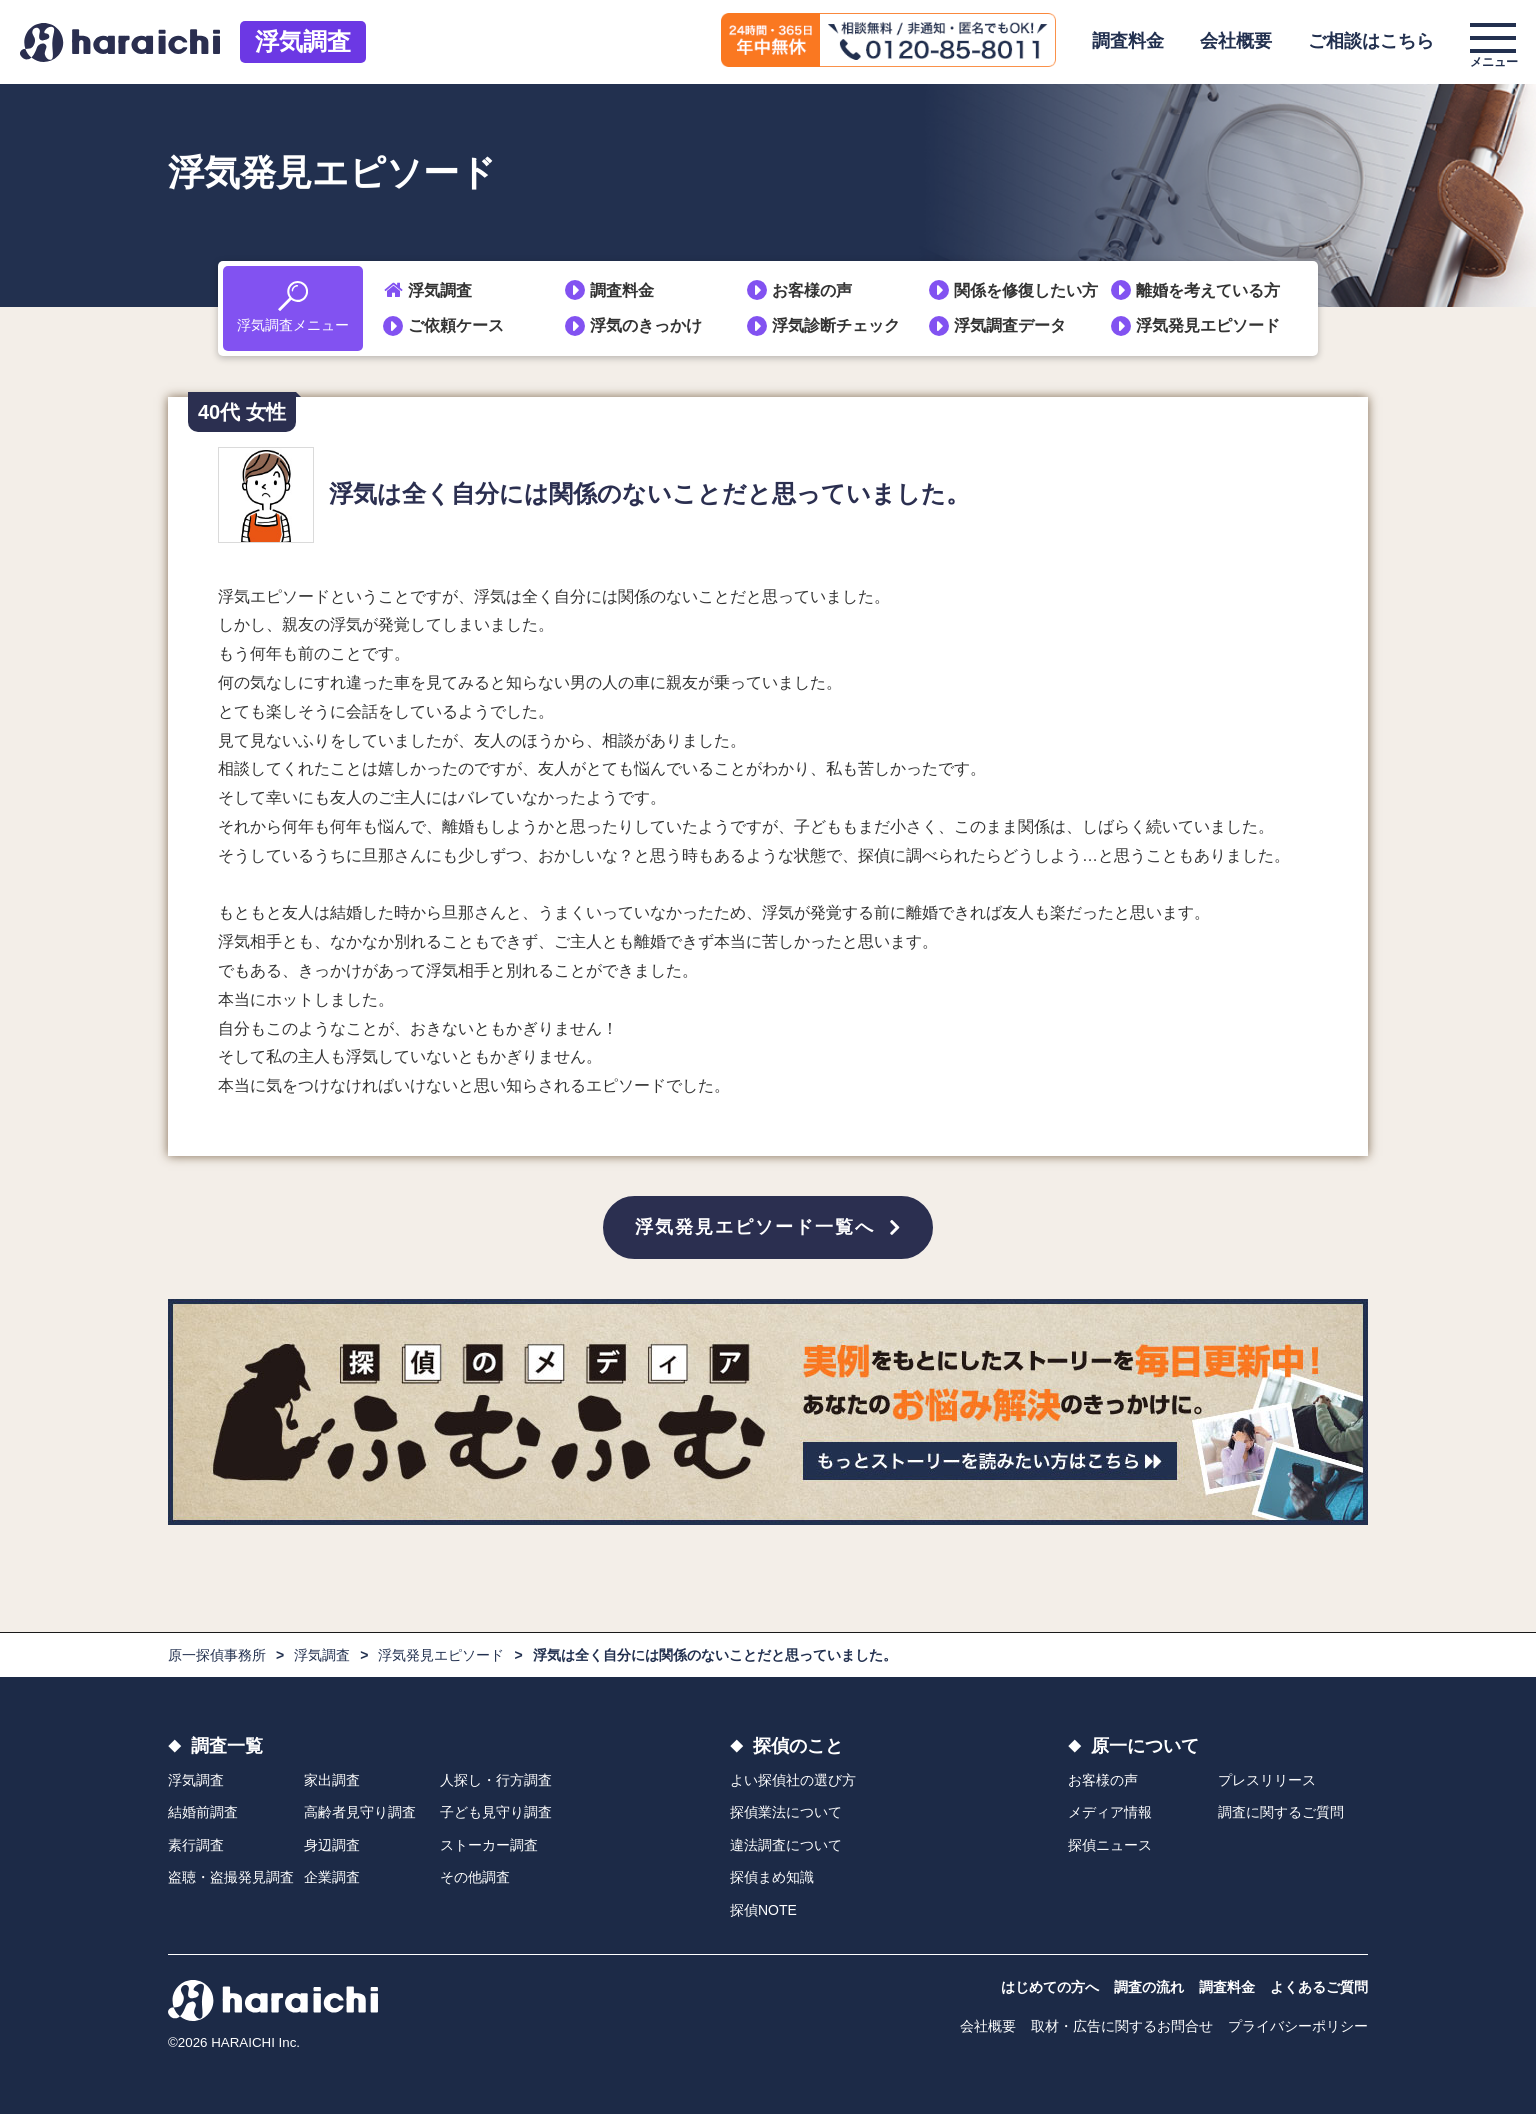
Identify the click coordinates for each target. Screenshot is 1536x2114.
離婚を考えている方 (1208, 290)
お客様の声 (812, 290)
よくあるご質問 (1319, 1987)
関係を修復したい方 (1026, 290)
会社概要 (1236, 41)
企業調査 (332, 1878)
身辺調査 (332, 1845)
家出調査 (332, 1780)
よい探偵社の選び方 (793, 1780)
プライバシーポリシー (1298, 2026)
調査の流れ (1149, 1987)
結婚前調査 (203, 1813)
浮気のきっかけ (646, 325)
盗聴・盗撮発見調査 (231, 1878)
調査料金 (1128, 41)
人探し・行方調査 (496, 1780)
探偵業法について (786, 1813)
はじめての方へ (1050, 1987)
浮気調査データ (1010, 325)
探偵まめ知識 (772, 1878)
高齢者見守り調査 (360, 1813)
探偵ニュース (1110, 1845)
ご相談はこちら (1371, 41)
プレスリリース (1267, 1780)
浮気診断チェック (836, 325)
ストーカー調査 (489, 1845)
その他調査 (475, 1878)
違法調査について (786, 1845)
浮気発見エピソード (1208, 325)
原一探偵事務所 (217, 1655)
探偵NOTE (763, 1910)
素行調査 (196, 1845)
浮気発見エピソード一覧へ (755, 1227)
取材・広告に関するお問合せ (1122, 2026)
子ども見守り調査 (496, 1813)
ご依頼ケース (456, 325)
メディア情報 (1110, 1813)
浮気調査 (303, 41)
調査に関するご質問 (1281, 1813)
